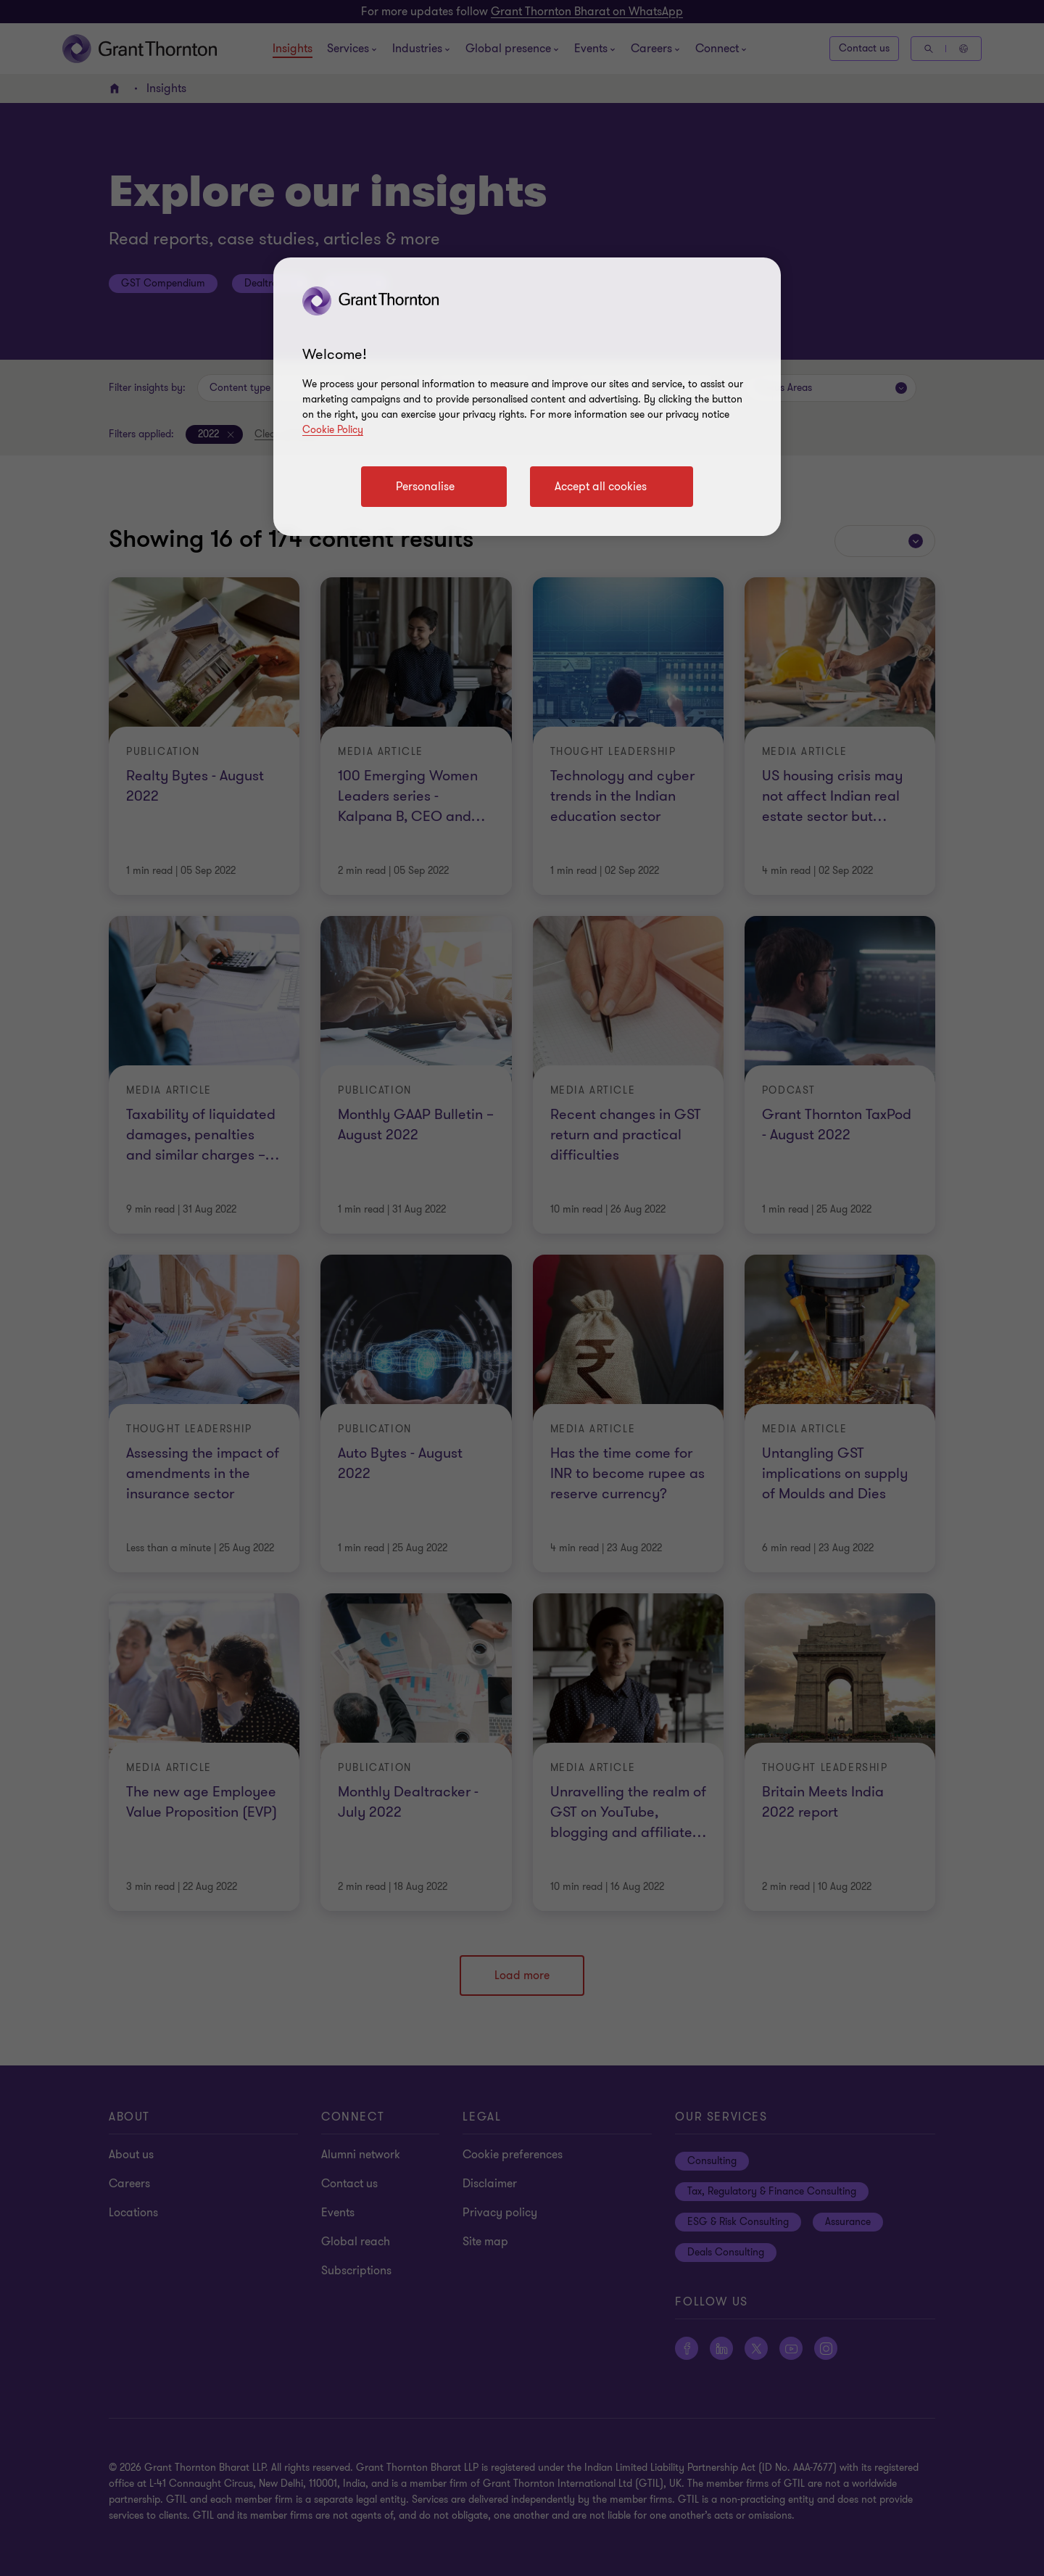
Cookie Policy (332, 430)
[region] (527, 396)
